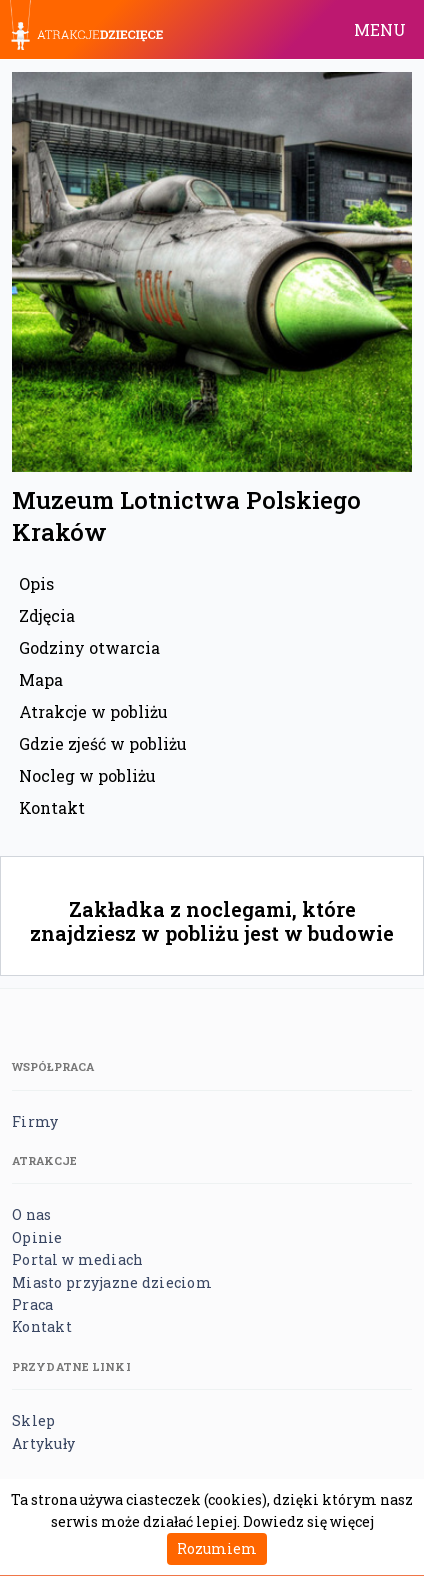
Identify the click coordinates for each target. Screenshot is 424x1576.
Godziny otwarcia (89, 647)
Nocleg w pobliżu (87, 775)
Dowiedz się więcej (308, 1521)
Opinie (37, 1237)
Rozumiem (217, 1548)
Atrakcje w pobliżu (93, 711)
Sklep (33, 1420)
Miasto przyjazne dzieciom (112, 1282)
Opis (36, 583)
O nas (31, 1214)
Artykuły (43, 1443)
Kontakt (52, 807)
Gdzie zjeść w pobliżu (103, 743)
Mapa (41, 679)
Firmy (35, 1121)
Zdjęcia (47, 615)
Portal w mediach (77, 1259)
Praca (32, 1304)
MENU (380, 29)
